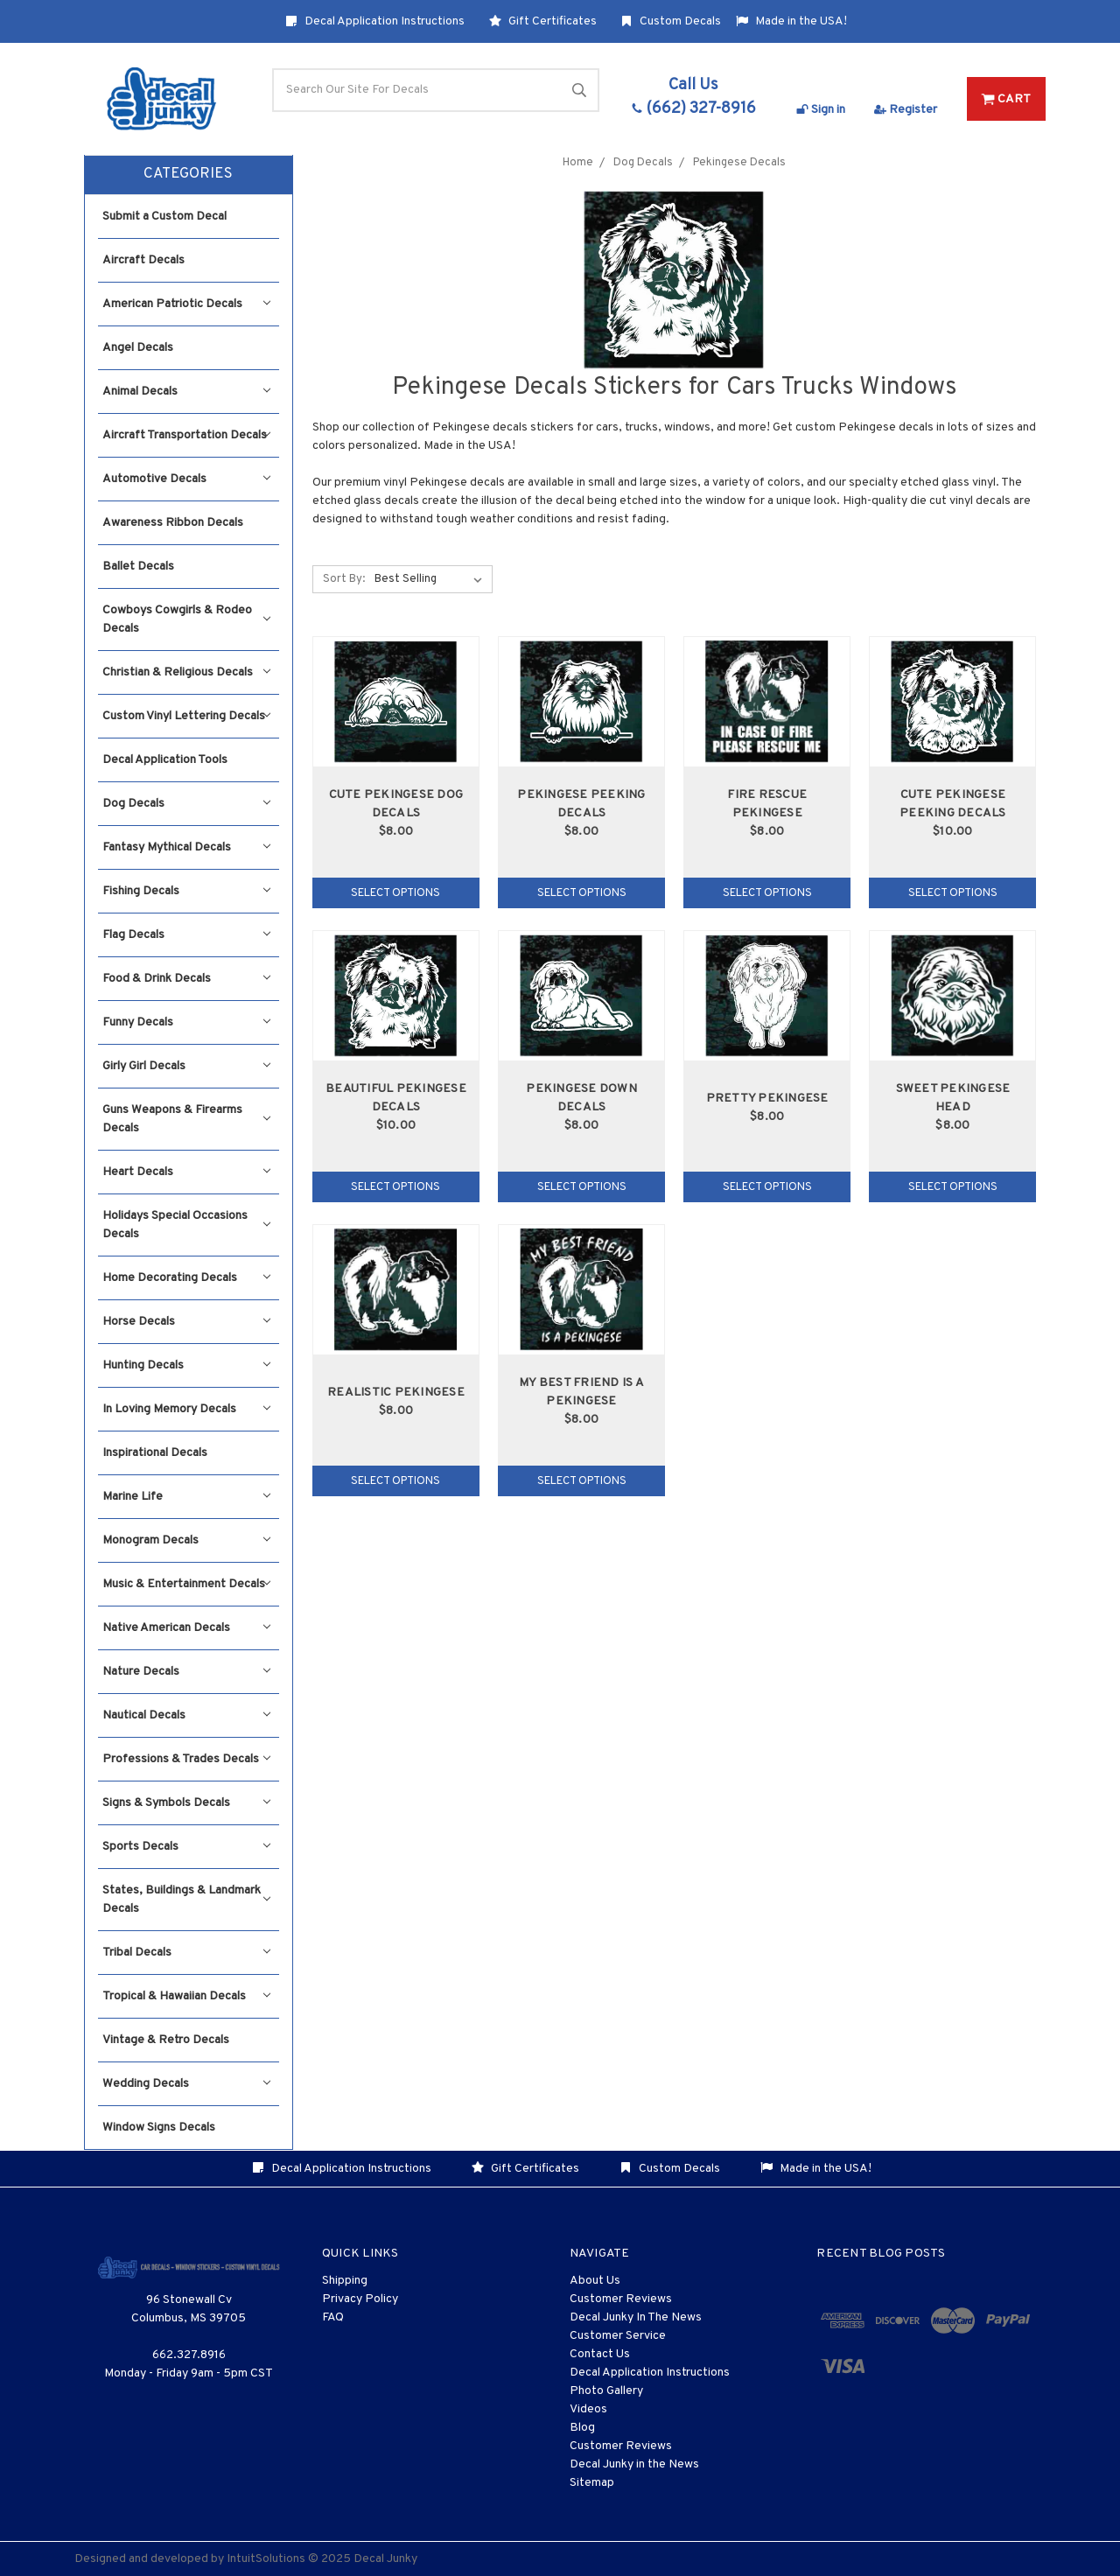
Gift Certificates (543, 21)
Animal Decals (186, 391)
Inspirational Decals (154, 1453)
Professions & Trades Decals (186, 1759)
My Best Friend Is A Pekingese (581, 1392)
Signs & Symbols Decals (186, 1803)
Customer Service (618, 2335)
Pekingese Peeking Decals (581, 804)
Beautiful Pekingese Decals (396, 1098)
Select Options (395, 893)
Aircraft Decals (143, 260)
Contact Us (600, 2354)
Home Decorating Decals (186, 1277)
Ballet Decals (138, 566)
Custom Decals (670, 21)
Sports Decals (186, 1846)
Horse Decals (186, 1321)
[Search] (435, 90)
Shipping (345, 2280)
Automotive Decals (186, 479)
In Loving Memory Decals (186, 1409)
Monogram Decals (186, 1540)
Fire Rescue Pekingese (767, 804)
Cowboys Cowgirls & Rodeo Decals (186, 619)
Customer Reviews (621, 2299)
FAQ (333, 2317)
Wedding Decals (186, 2083)
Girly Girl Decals (186, 1066)
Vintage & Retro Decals (165, 2040)
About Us (595, 2280)
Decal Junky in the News (634, 2464)
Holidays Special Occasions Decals (186, 1225)
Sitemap (592, 2482)
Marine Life (186, 1496)
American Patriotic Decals (186, 304)
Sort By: (344, 579)
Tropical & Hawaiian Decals (186, 1996)
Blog (582, 2427)
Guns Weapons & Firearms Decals (186, 1119)
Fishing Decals (186, 891)
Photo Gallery (606, 2391)
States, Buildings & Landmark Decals (186, 1899)
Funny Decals (186, 1022)
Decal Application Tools (165, 759)
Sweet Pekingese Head (953, 1098)
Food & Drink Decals (186, 978)
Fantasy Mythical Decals (186, 847)
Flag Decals (186, 935)
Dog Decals (186, 803)
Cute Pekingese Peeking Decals (953, 804)
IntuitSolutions (266, 2559)
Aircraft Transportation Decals (186, 435)
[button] (189, 175)
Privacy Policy (360, 2299)
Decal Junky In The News (636, 2317)
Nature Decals (186, 1671)
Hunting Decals (186, 1365)
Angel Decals (137, 347)
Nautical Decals (186, 1715)
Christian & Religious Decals (186, 672)
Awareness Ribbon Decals (172, 522)
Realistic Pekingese (396, 1392)
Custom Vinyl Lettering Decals (186, 716)
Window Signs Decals (158, 2127)
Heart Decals (186, 1172)
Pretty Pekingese (767, 1098)
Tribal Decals (186, 1952)
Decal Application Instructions (375, 21)
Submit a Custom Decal (164, 216)
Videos (588, 2409)
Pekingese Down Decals (581, 1098)
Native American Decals (186, 1627)
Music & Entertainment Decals (186, 1584)
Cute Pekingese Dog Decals (396, 804)
